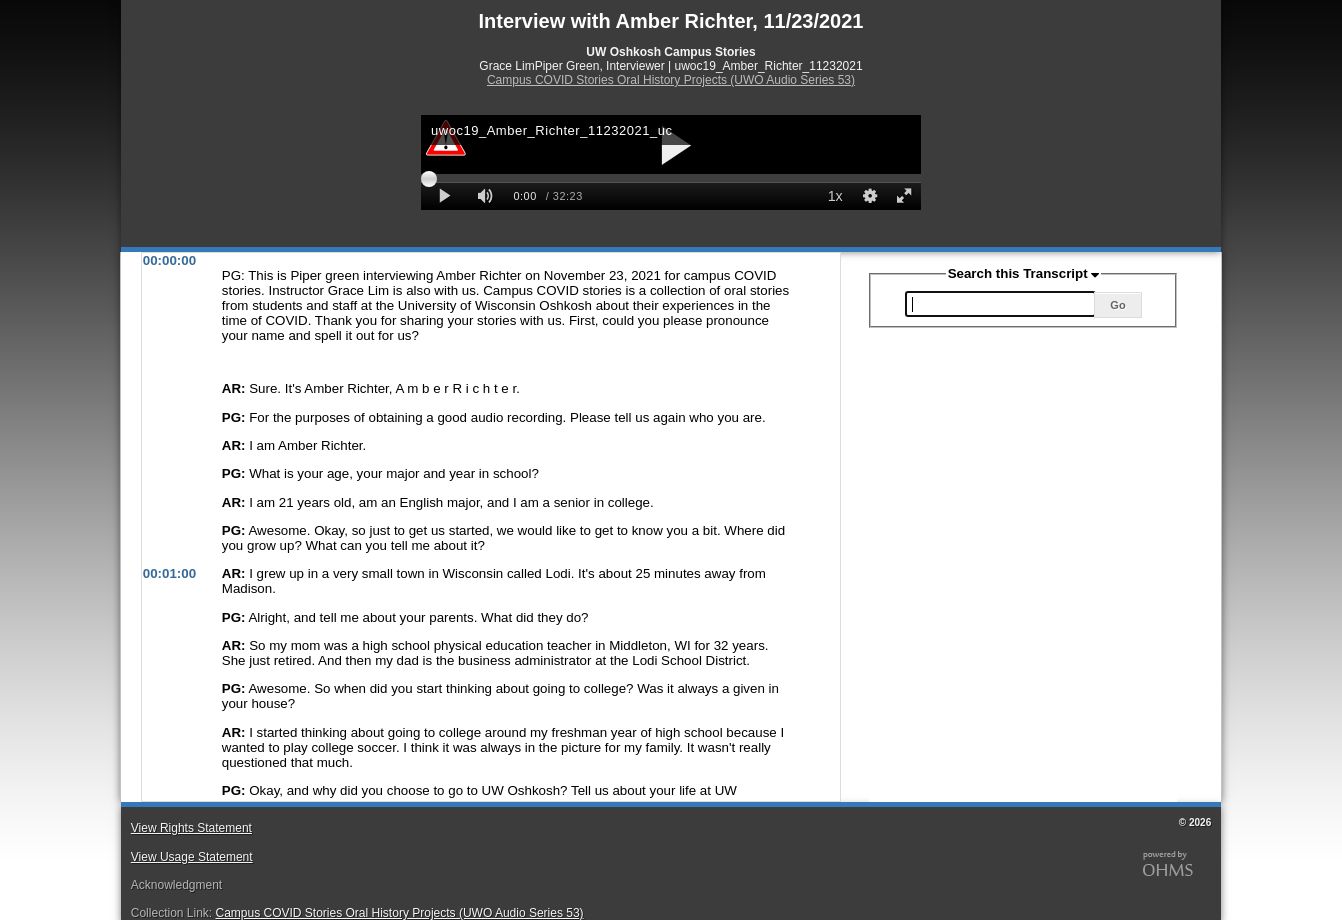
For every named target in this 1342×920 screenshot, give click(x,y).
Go (1117, 305)
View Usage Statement (192, 857)
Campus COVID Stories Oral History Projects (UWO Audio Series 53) (671, 80)
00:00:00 (169, 260)
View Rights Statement (191, 828)
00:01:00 (169, 573)
